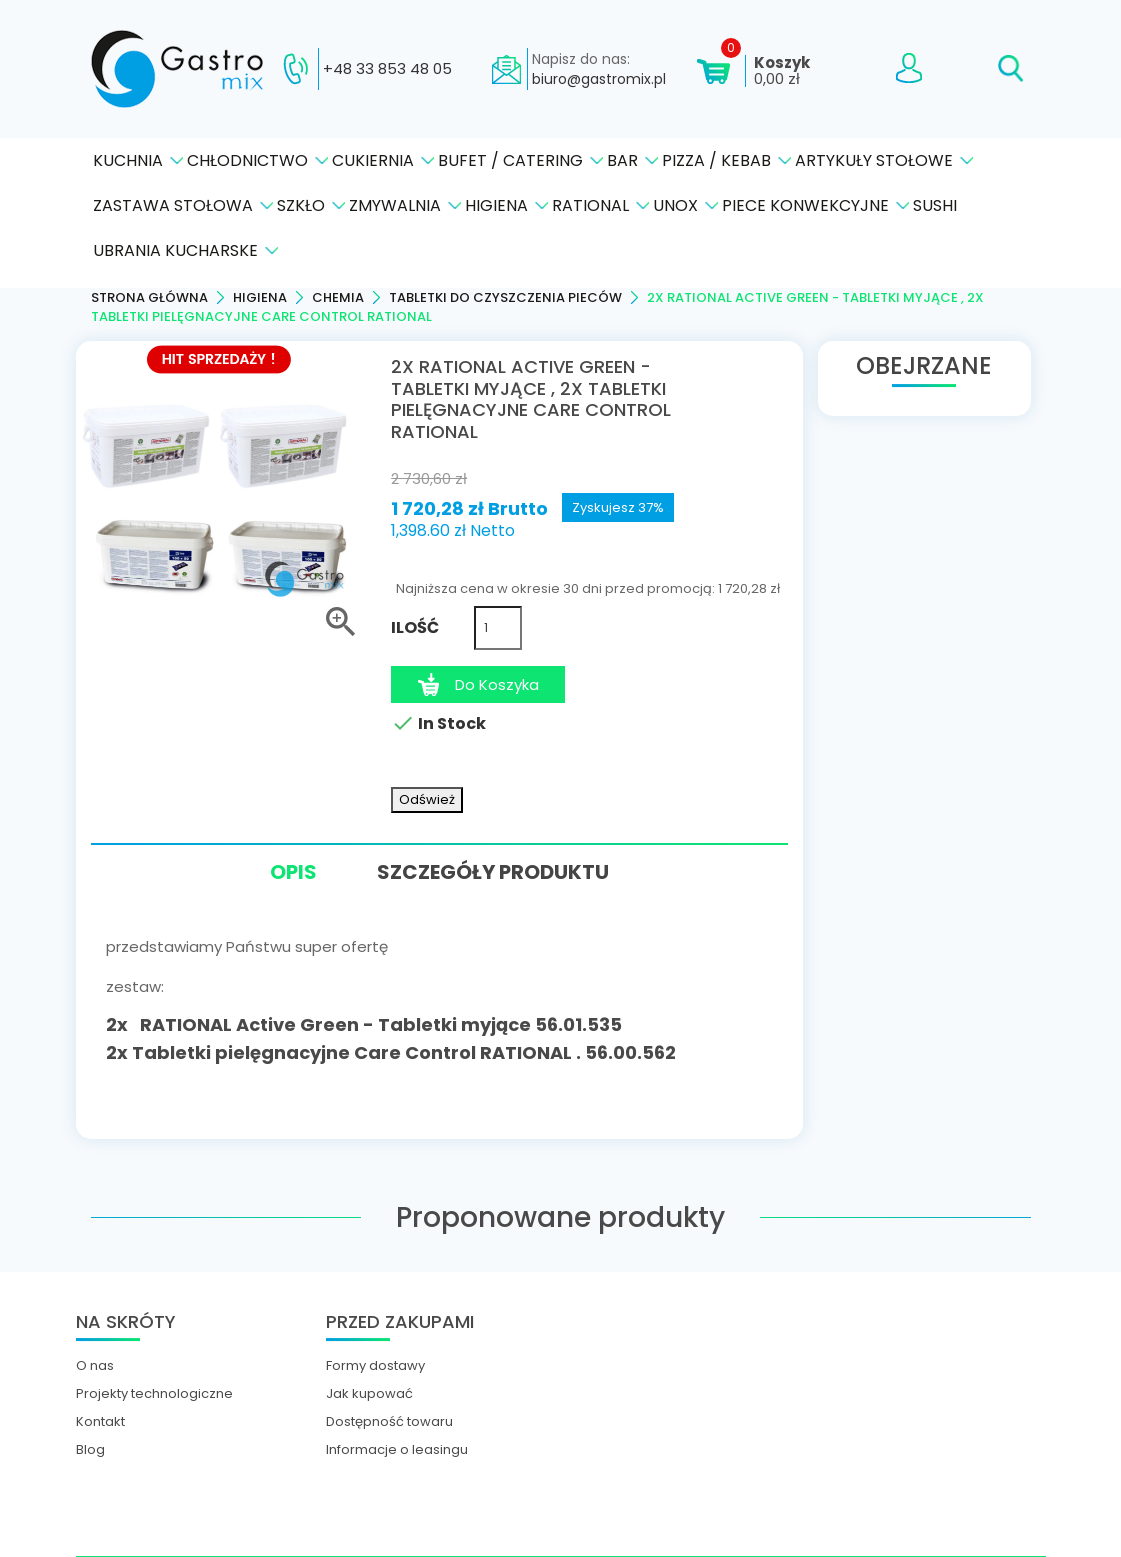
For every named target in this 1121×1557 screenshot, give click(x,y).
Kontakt (100, 1422)
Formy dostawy (375, 1366)
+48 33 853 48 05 (387, 69)
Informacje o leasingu (397, 1450)
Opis (293, 875)
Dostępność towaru (389, 1422)
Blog (90, 1450)
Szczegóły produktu (493, 872)
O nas (95, 1366)
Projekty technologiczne (154, 1394)
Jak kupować (369, 1394)
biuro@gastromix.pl (599, 79)
